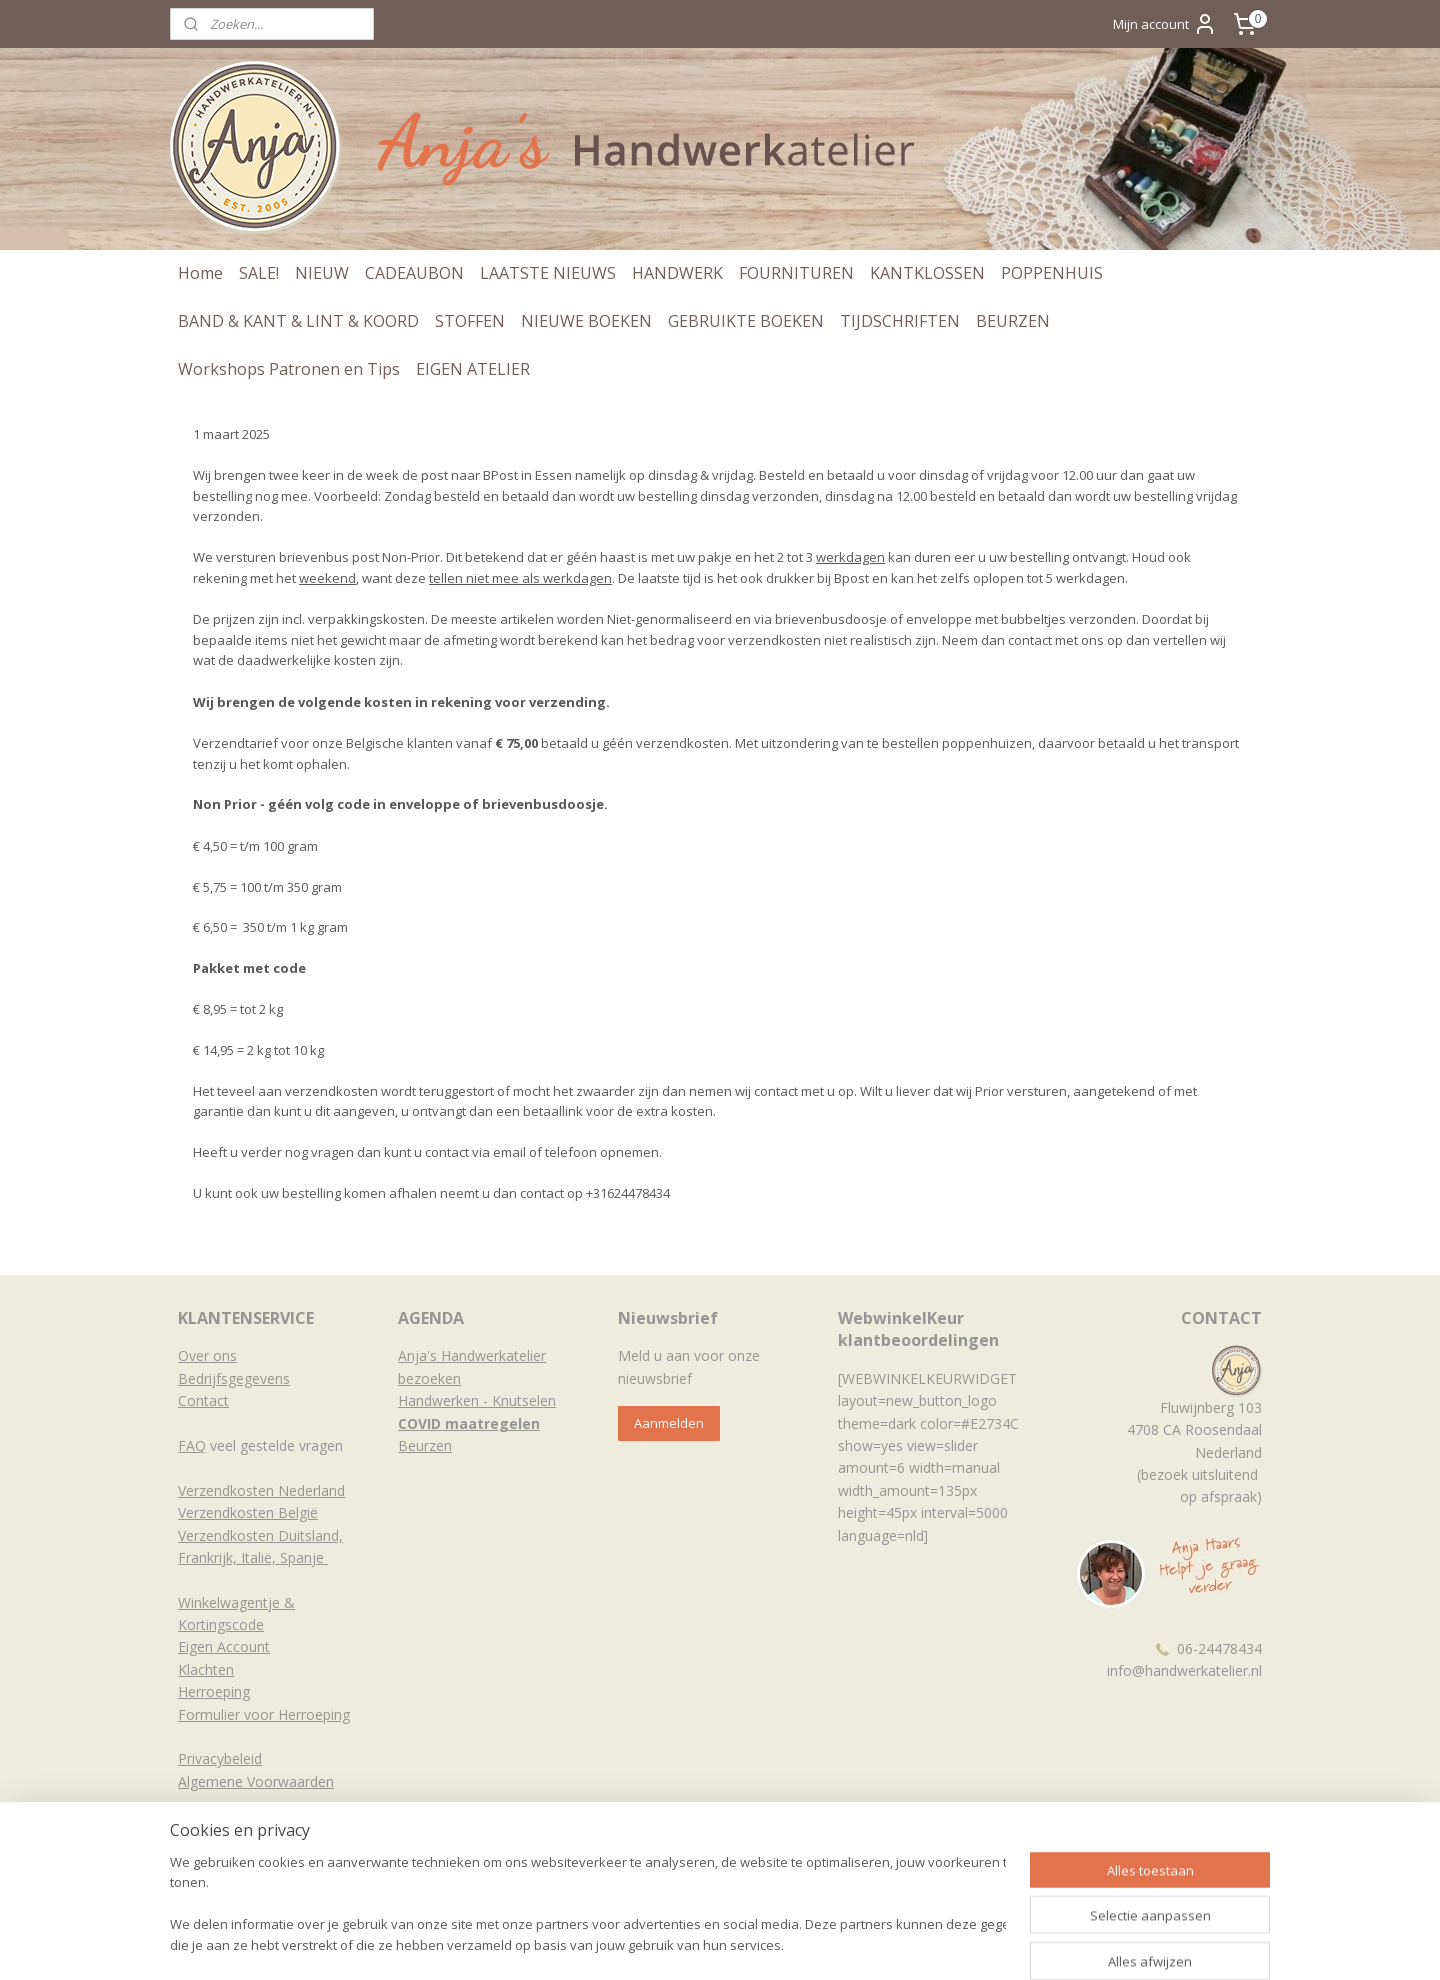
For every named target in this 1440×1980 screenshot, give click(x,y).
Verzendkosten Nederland (261, 1490)
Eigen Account (224, 1646)
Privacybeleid (220, 1758)
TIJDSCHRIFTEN (900, 321)
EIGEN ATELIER (473, 369)
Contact (203, 1400)
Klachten (206, 1669)
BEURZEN (1013, 321)
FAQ (192, 1445)
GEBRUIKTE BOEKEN (746, 321)
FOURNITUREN (796, 273)
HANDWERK (677, 273)
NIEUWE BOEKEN (586, 321)
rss (711, 1943)
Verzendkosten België (248, 1512)
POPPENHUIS (1052, 273)
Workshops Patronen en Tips (289, 369)
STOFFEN (470, 321)
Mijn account (1165, 24)
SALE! (259, 273)
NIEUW (322, 273)
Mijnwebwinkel (962, 1943)
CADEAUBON (414, 273)
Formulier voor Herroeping (264, 1714)
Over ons (207, 1355)
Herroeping (214, 1691)
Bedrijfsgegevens (234, 1378)
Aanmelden (669, 1423)
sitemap (669, 1943)
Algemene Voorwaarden (256, 1781)
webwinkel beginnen (788, 1943)
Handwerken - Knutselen (477, 1400)
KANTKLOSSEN (927, 273)
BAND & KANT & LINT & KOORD (298, 321)
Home (200, 273)
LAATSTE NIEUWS (548, 273)
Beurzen (425, 1445)
